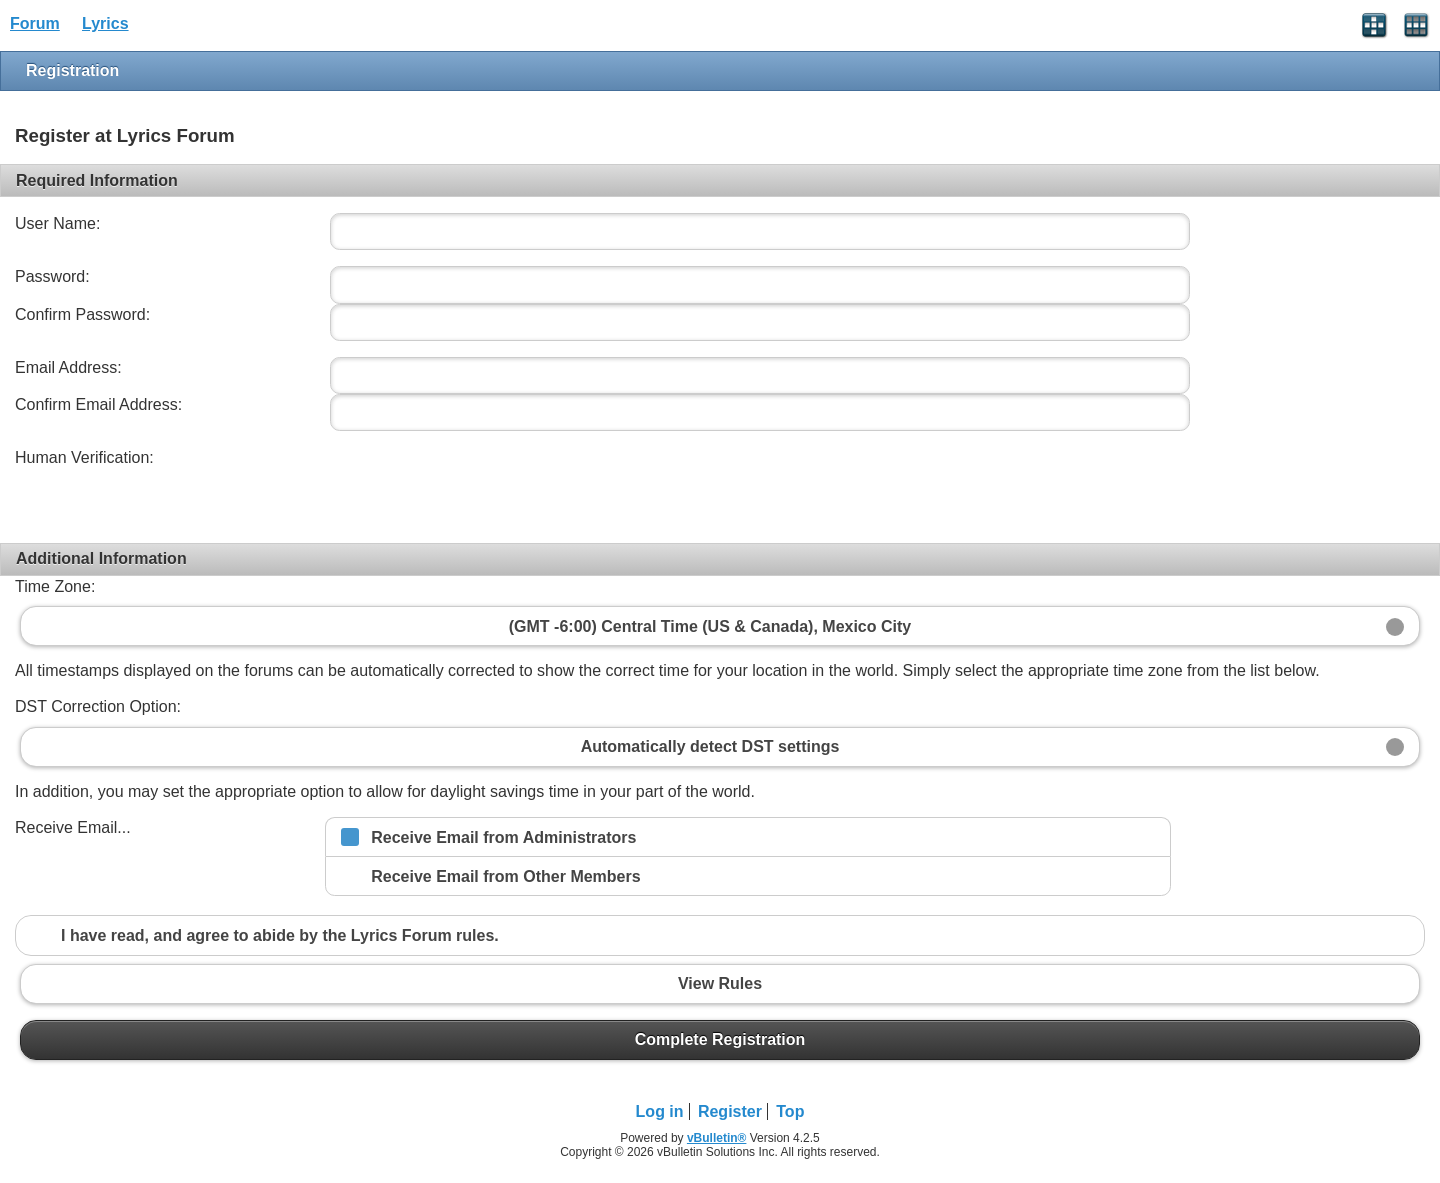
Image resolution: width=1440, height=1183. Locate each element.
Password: (52, 276)
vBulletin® (717, 1138)
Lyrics (105, 23)
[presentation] (477, 486)
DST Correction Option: (98, 706)
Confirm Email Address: (98, 404)
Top (790, 1111)
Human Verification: (84, 457)
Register (730, 1111)
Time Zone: (55, 586)
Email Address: (68, 367)
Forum (35, 23)
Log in (660, 1111)
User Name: (57, 223)
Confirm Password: (82, 314)
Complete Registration (720, 1040)
